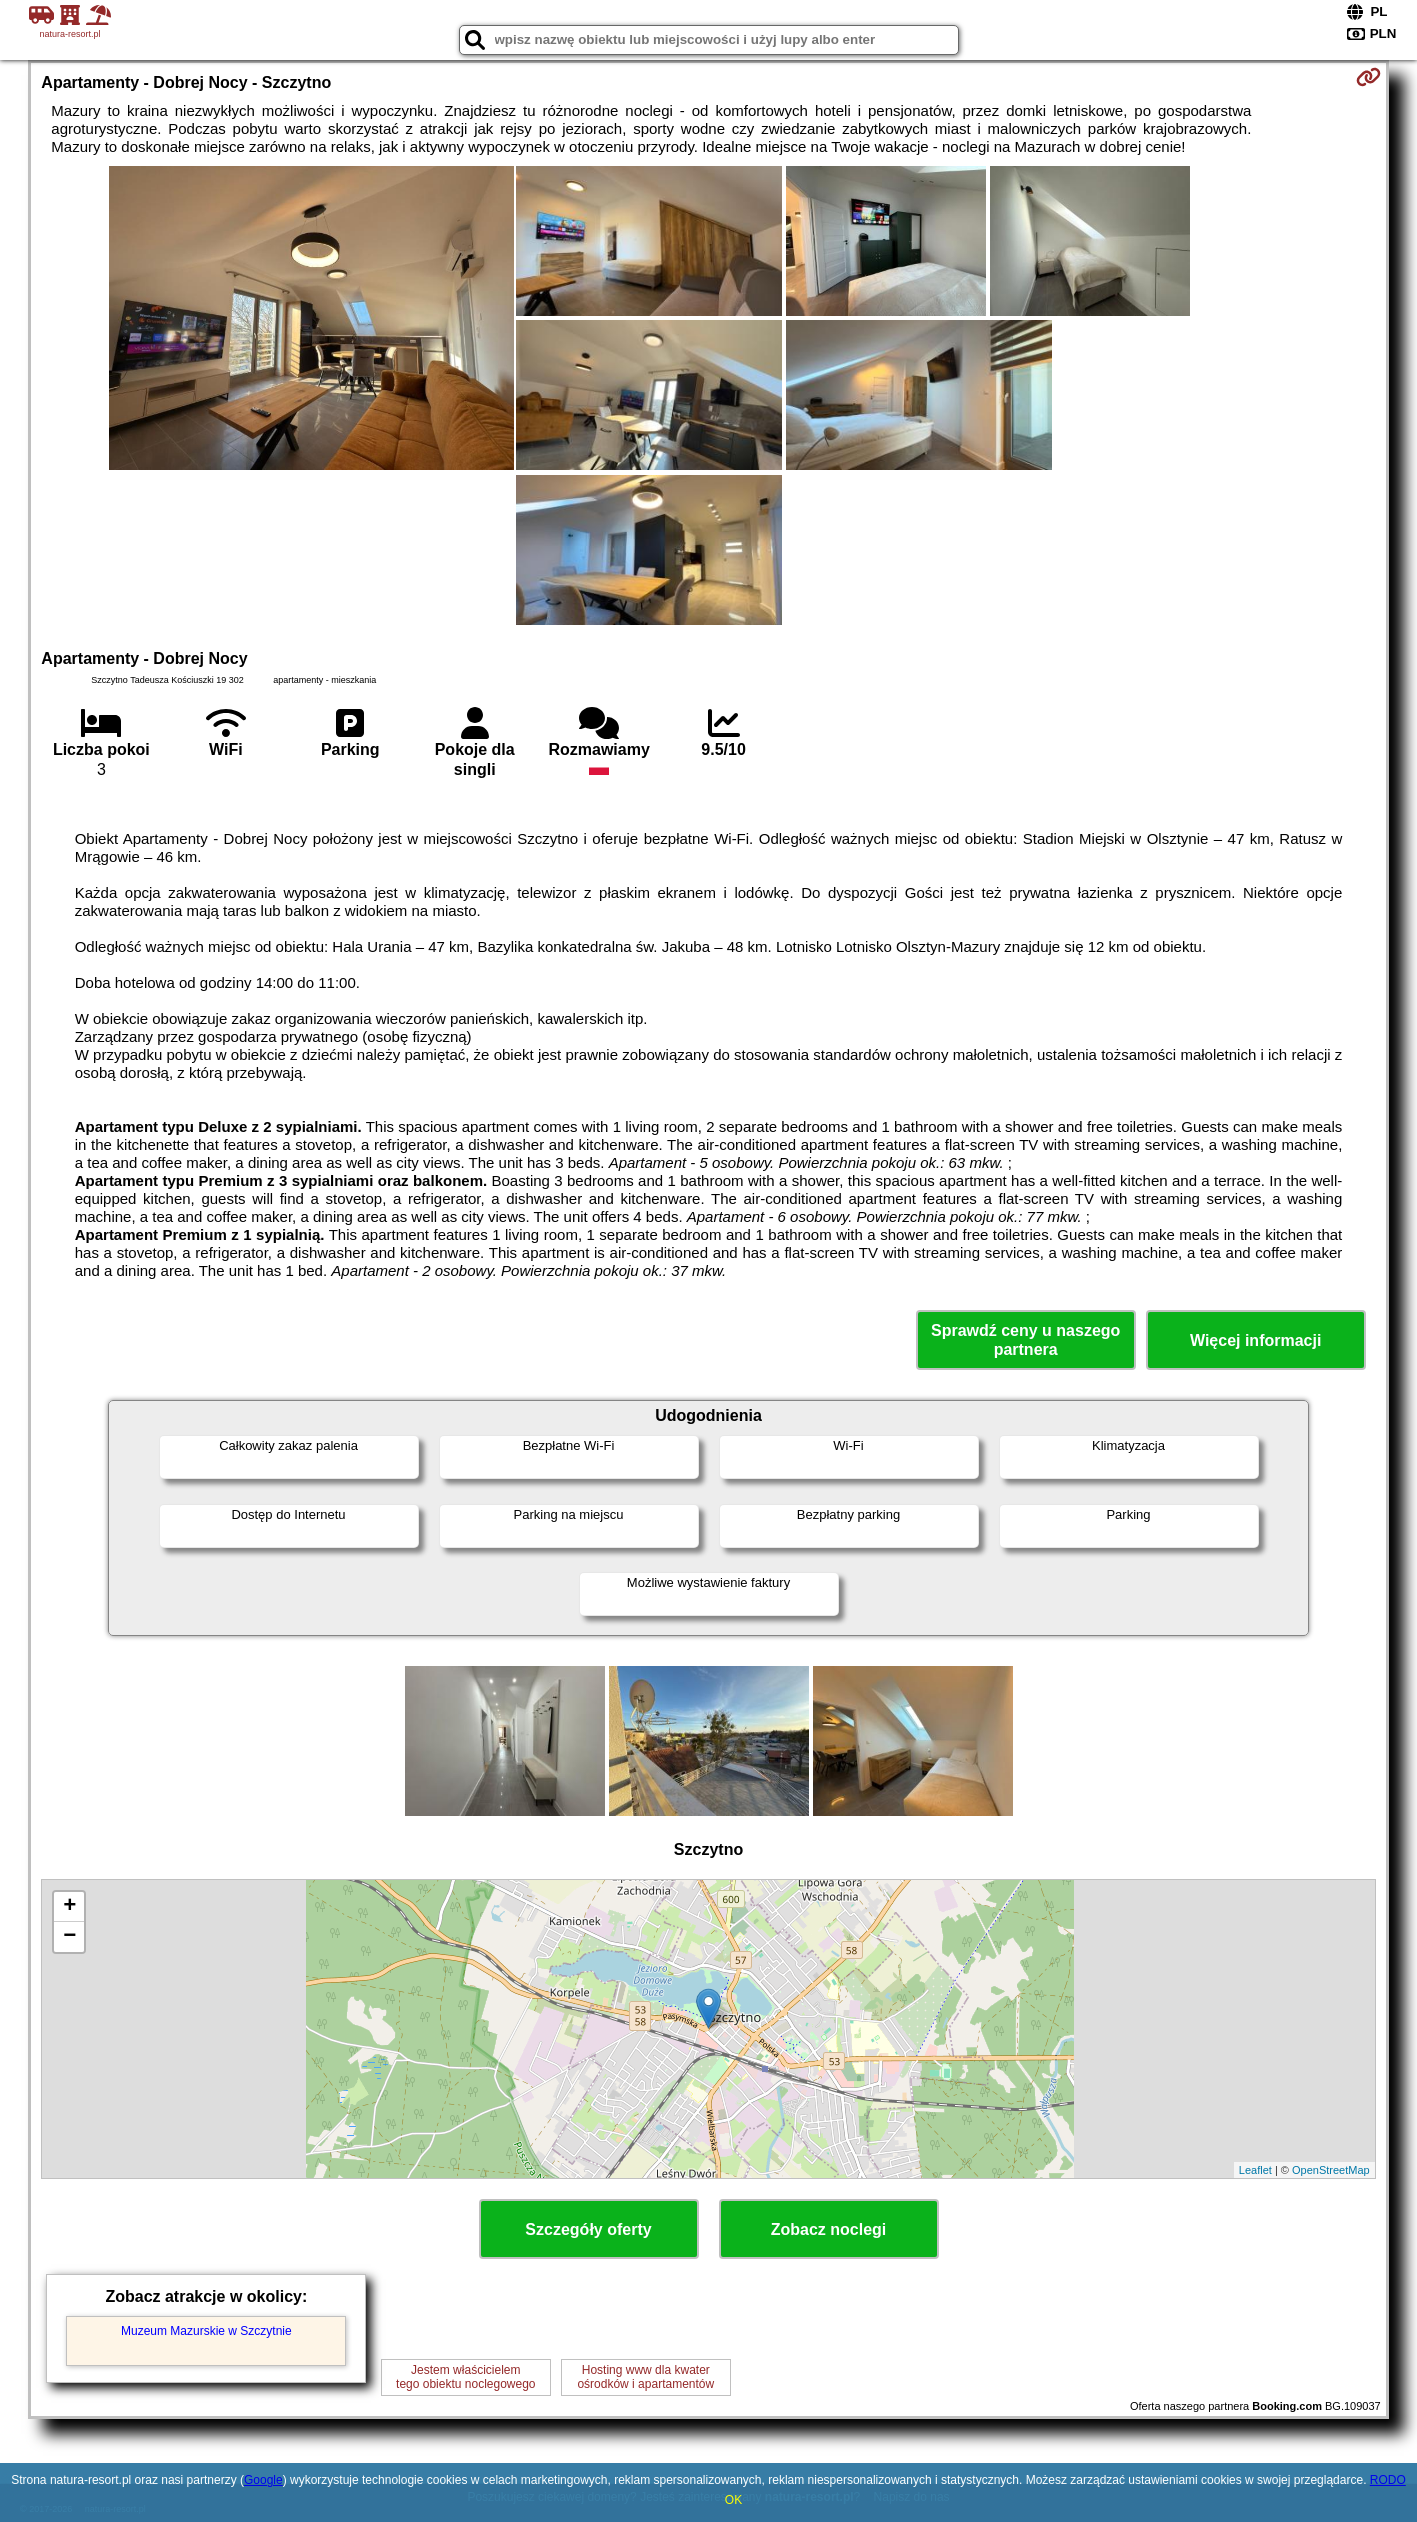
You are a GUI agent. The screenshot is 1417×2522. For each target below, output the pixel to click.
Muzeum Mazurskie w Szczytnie (206, 2331)
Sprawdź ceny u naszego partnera (1025, 1340)
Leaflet (1255, 2170)
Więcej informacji (1255, 1340)
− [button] (69, 1937)
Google (263, 2480)
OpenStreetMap (1331, 2170)
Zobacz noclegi (829, 2229)
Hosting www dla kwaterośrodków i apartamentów (645, 2377)
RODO (1388, 2480)
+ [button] (69, 1907)
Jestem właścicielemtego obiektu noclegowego (465, 2377)
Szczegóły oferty (588, 2229)
